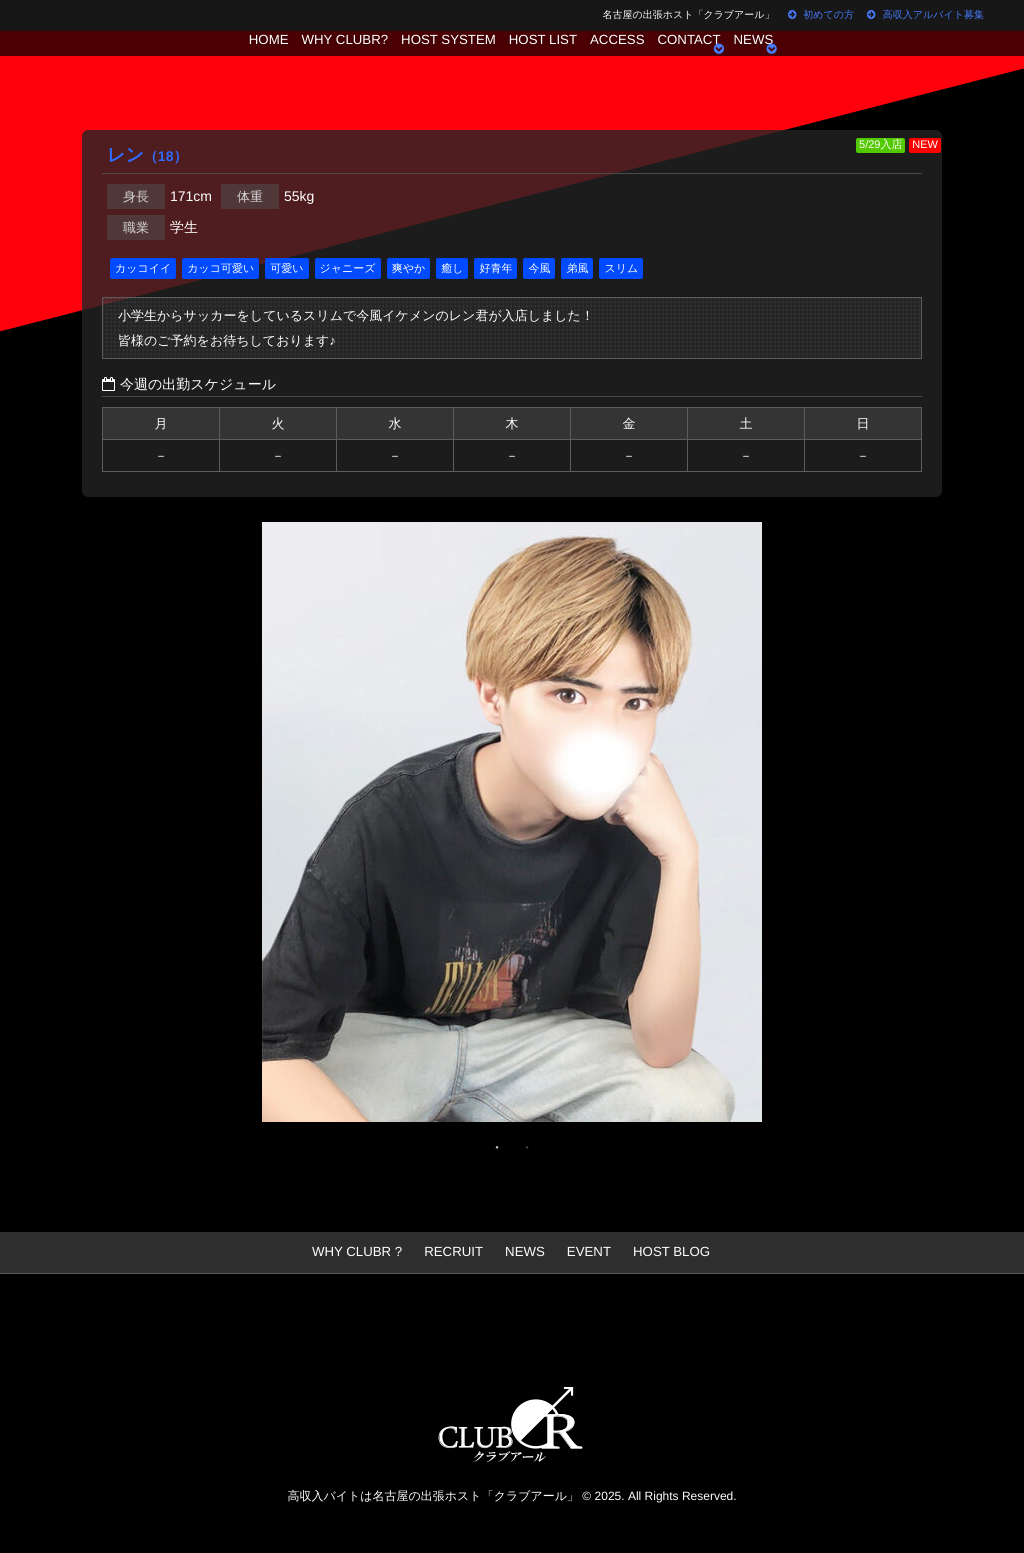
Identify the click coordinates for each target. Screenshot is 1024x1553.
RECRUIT (456, 1252)
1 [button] (497, 1147)
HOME (231, 65)
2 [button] (527, 1147)
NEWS (791, 65)
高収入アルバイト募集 (925, 15)
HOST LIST (540, 65)
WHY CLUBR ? (368, 1252)
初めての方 (820, 15)
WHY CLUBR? (320, 65)
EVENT (584, 1252)
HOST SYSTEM (434, 65)
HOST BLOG (661, 1252)
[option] (512, 827)
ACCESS (627, 65)
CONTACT (712, 65)
